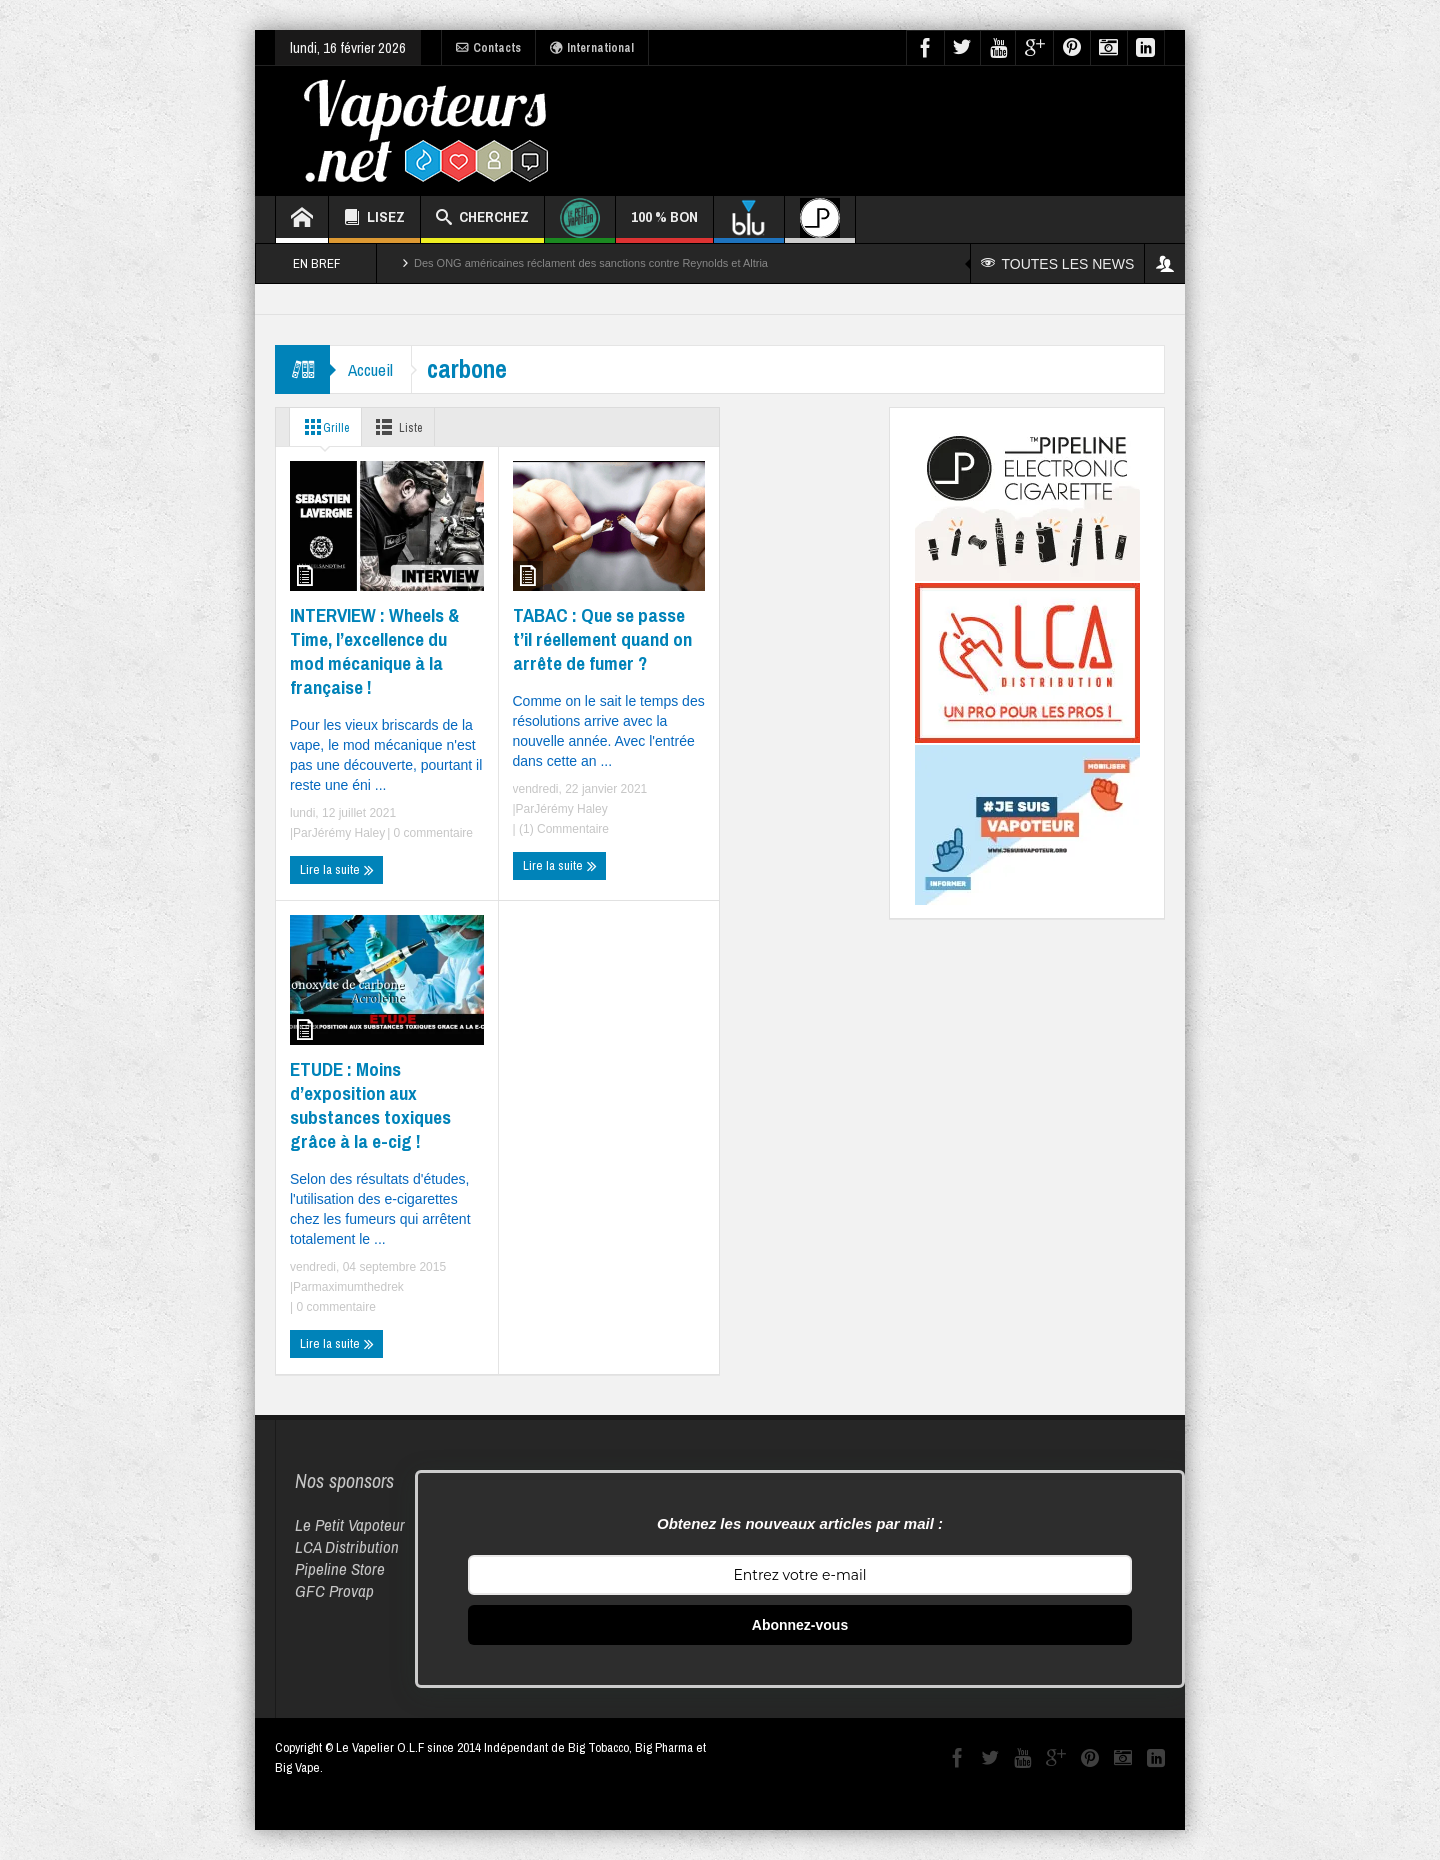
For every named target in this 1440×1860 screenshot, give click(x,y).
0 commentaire (431, 833)
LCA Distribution (347, 1546)
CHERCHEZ (482, 219)
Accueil (372, 369)
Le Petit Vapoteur (350, 1524)
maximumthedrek (358, 1287)
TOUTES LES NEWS (1058, 264)
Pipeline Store (340, 1568)
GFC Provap (334, 1590)
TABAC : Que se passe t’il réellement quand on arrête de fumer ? (602, 639)
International (592, 48)
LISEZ (374, 219)
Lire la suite (337, 870)
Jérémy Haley (348, 833)
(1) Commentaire (562, 829)
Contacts (488, 48)
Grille (325, 427)
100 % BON (664, 224)
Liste (405, 427)
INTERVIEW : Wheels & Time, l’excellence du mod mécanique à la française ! (374, 651)
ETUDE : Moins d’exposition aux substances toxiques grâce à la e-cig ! (370, 1105)
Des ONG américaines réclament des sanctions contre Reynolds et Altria (591, 263)
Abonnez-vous (800, 1625)
